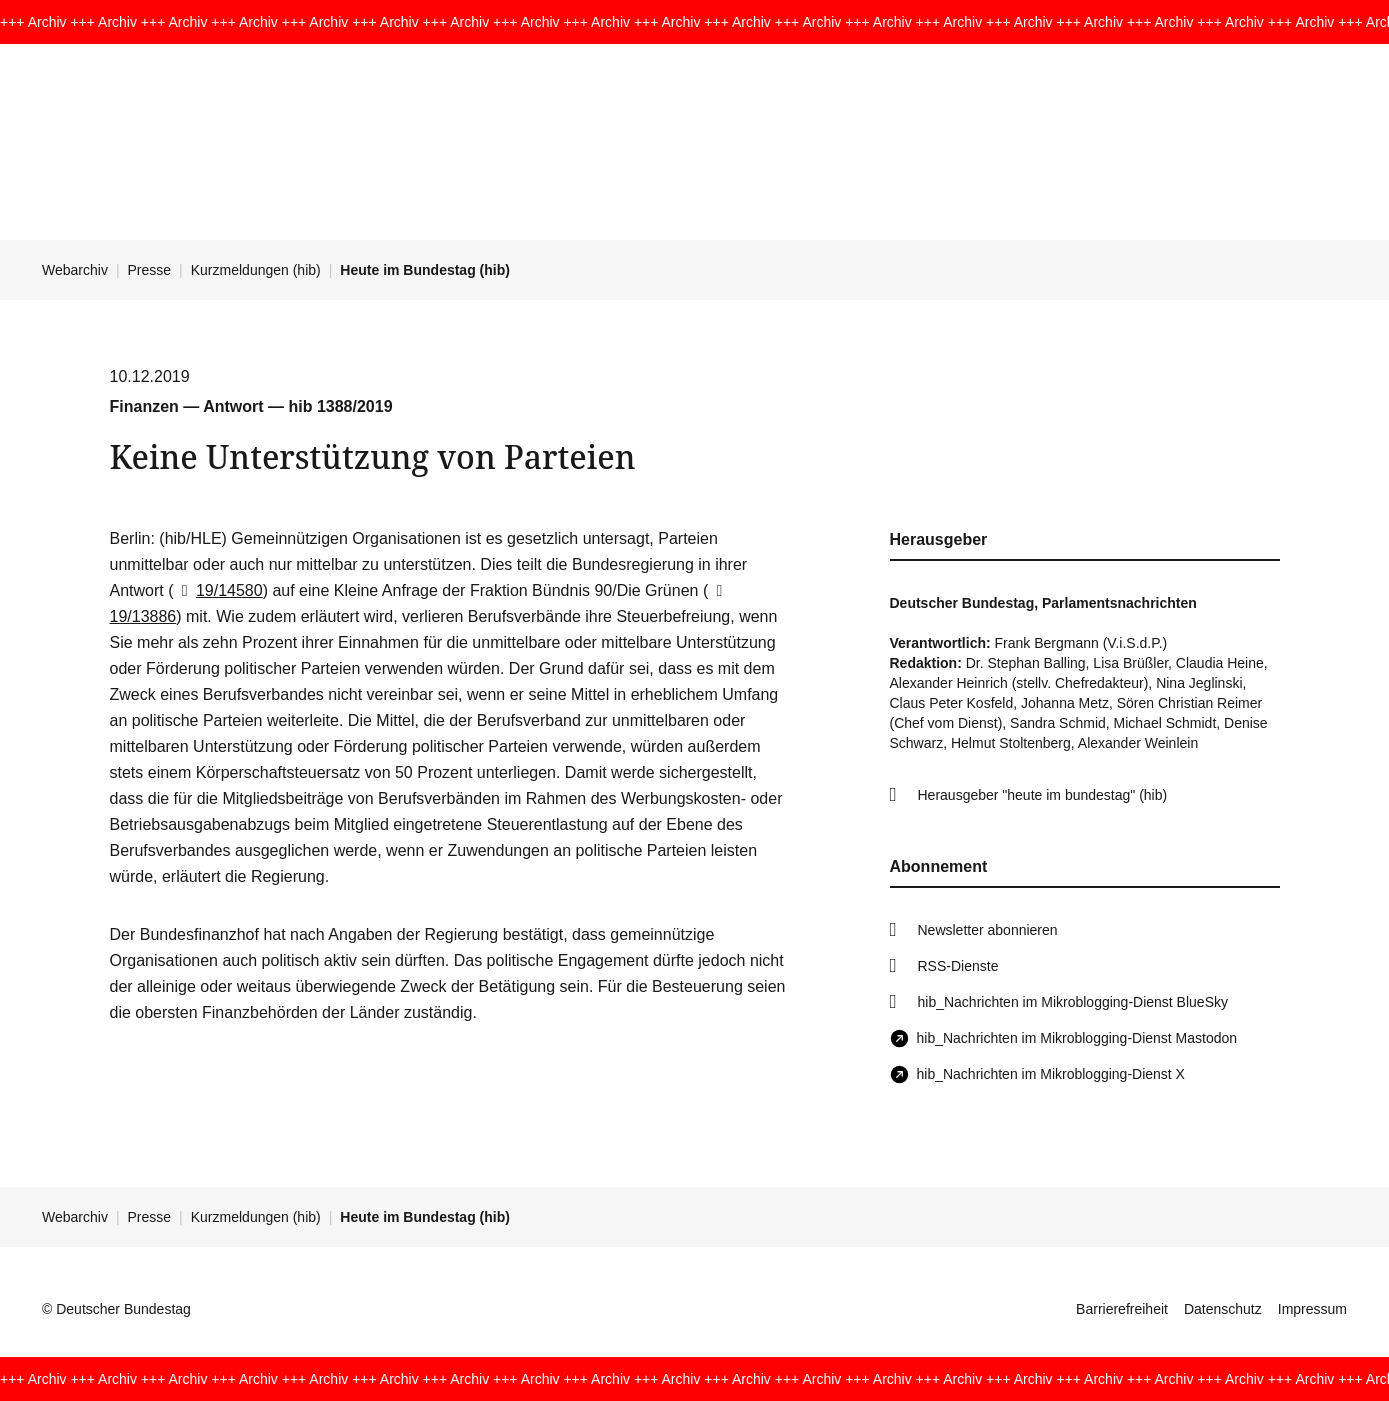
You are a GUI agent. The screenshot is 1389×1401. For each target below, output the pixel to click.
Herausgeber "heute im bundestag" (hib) (1043, 795)
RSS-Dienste (958, 966)
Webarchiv (75, 270)
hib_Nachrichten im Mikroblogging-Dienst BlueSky (1073, 1002)
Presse (150, 270)
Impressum (1312, 1309)
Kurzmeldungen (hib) (256, 270)
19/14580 (218, 590)
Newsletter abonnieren (988, 930)
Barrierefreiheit (1122, 1309)
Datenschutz (1223, 1309)
